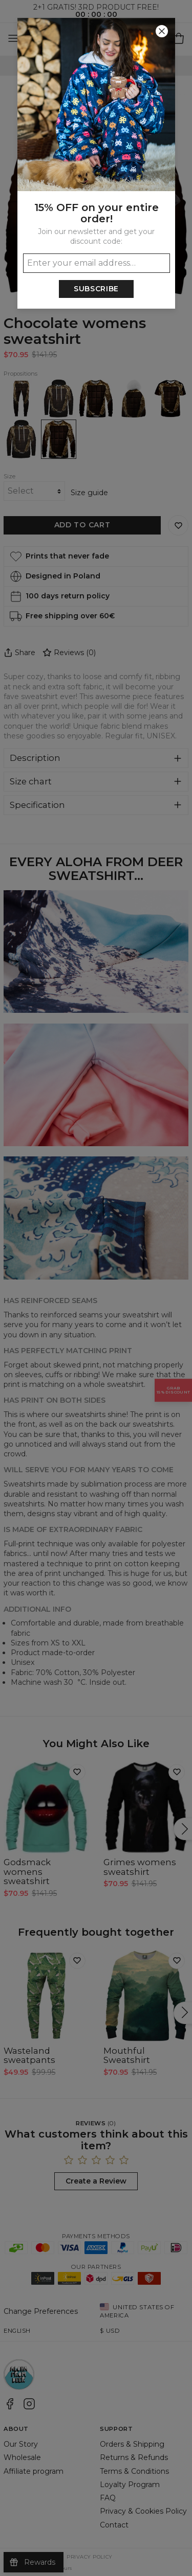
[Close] (162, 31)
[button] (96, 1288)
